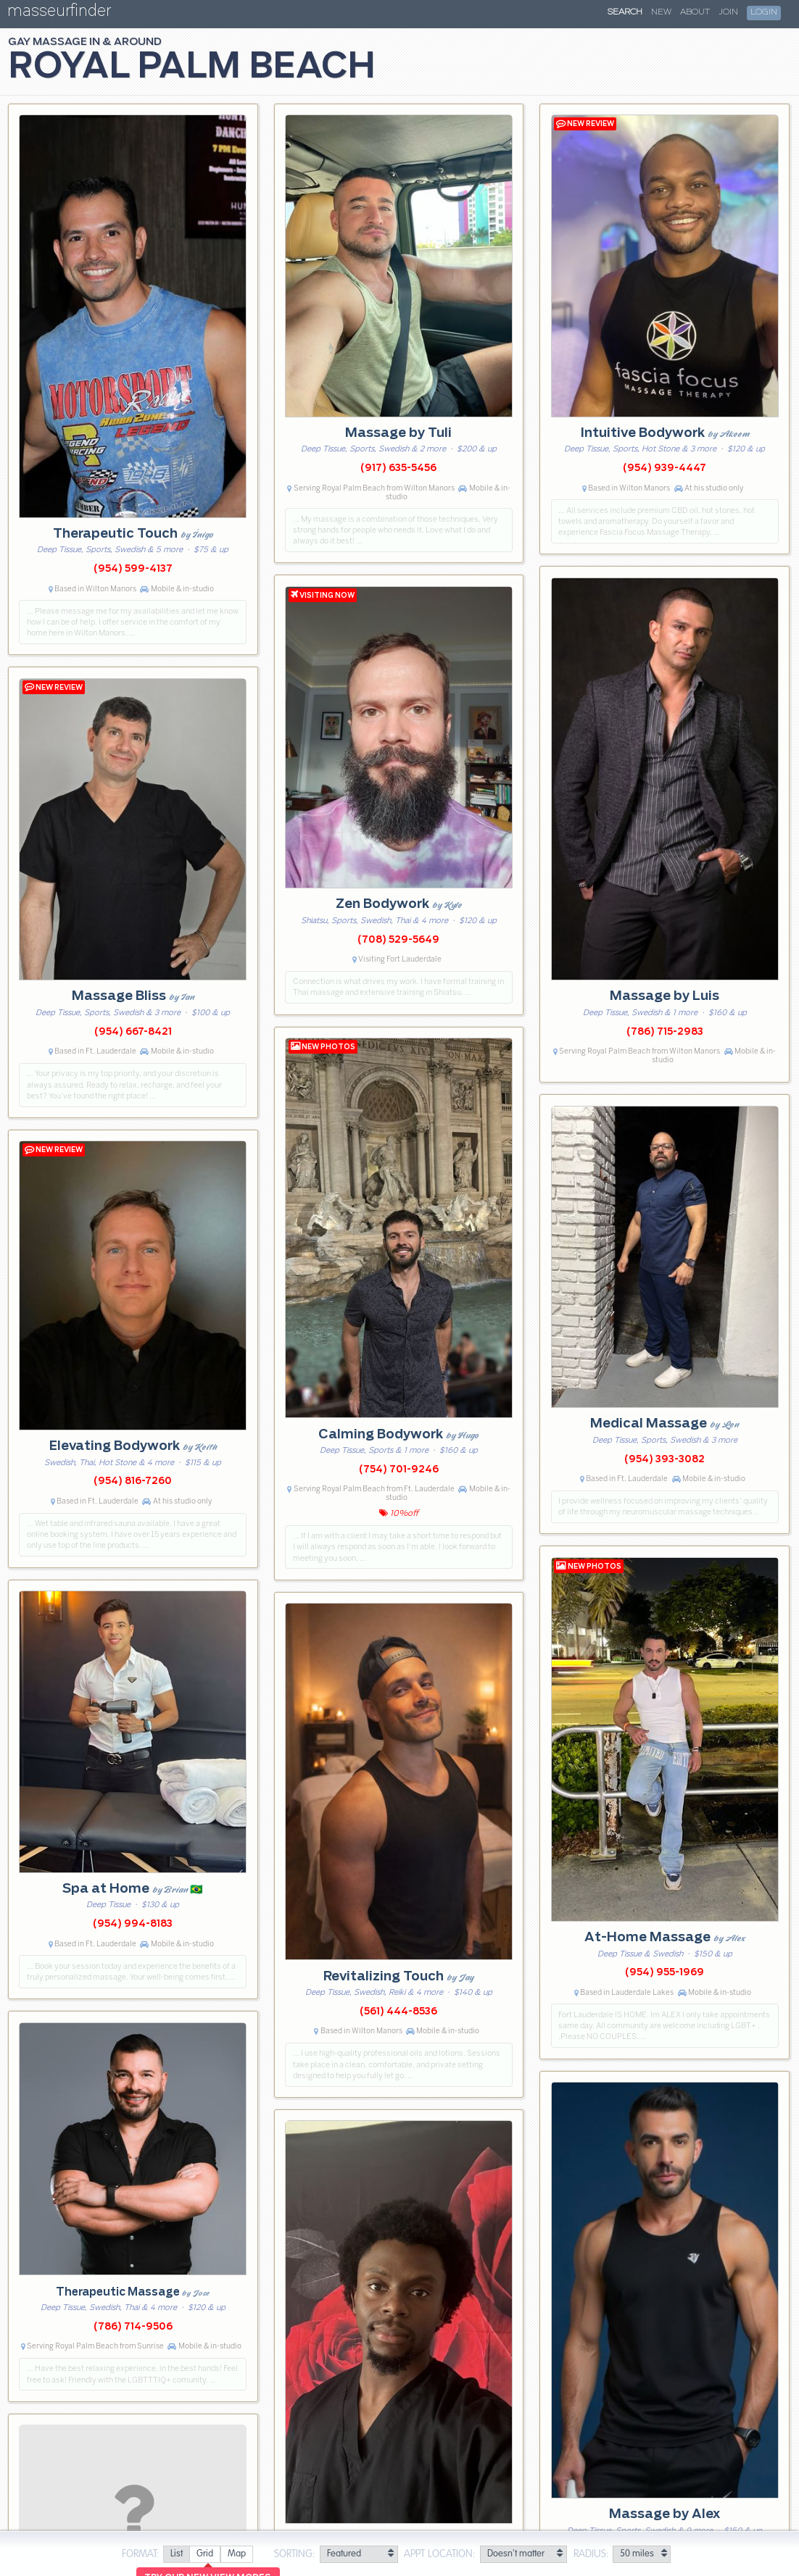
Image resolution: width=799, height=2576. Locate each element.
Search (625, 12)
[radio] (176, 2555)
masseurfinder (59, 13)
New (661, 12)
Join (728, 12)
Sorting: (294, 2554)
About (695, 12)
